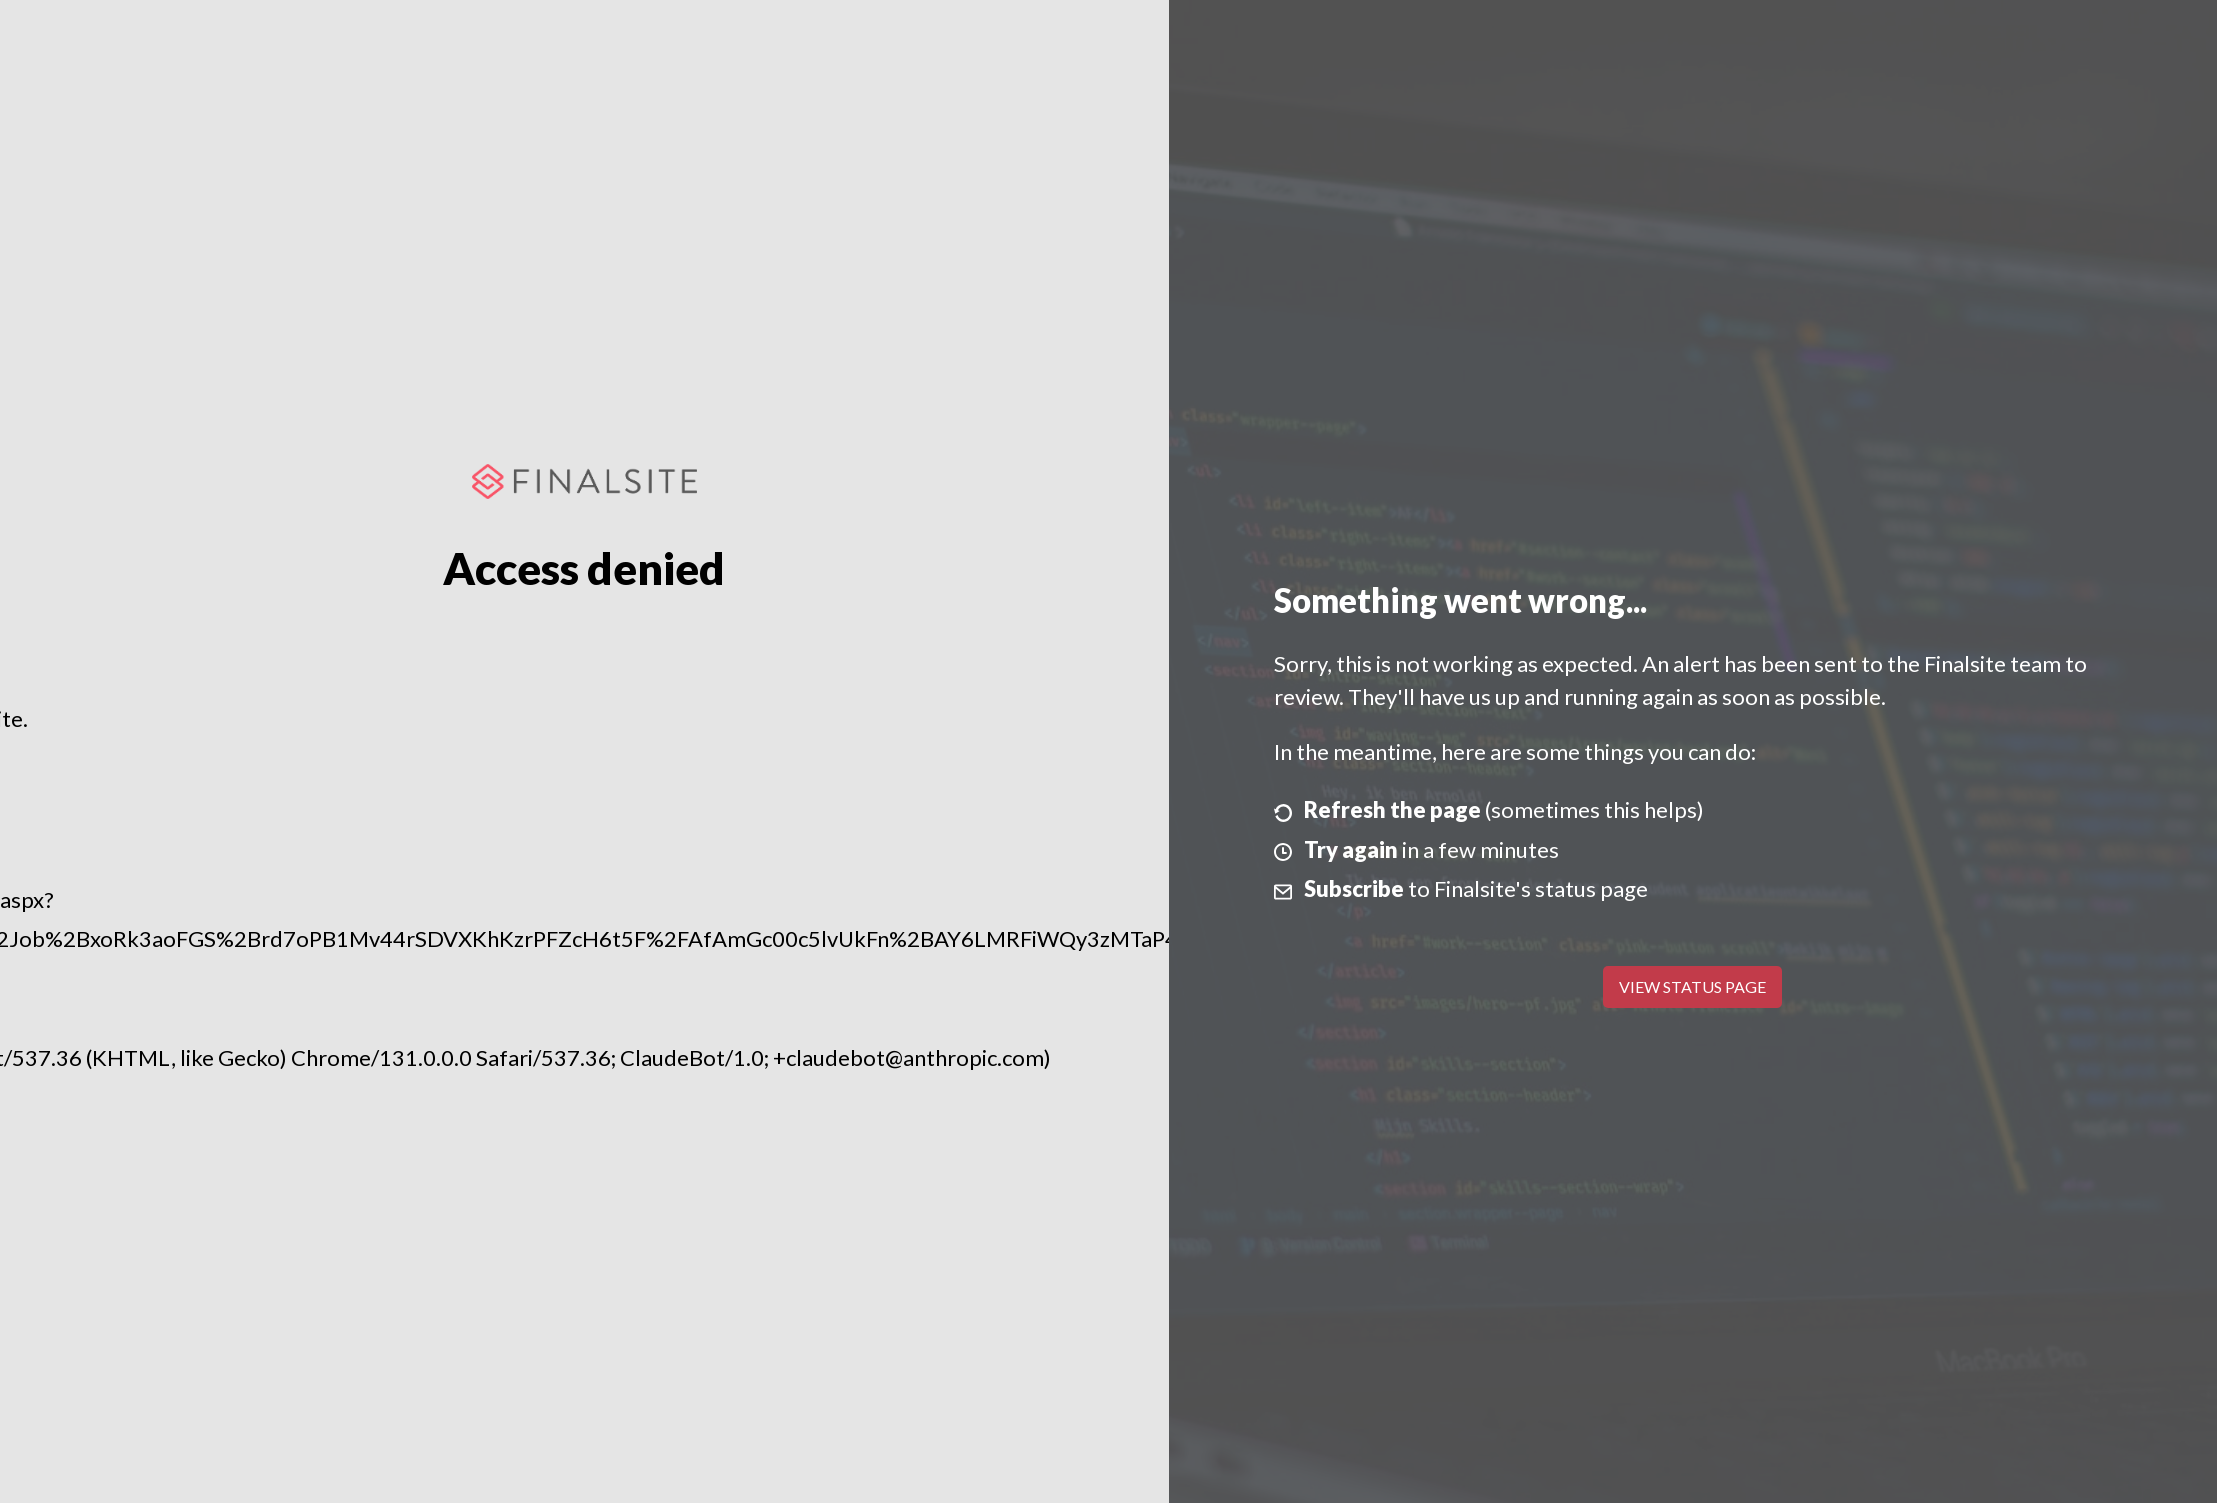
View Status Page (1692, 986)
